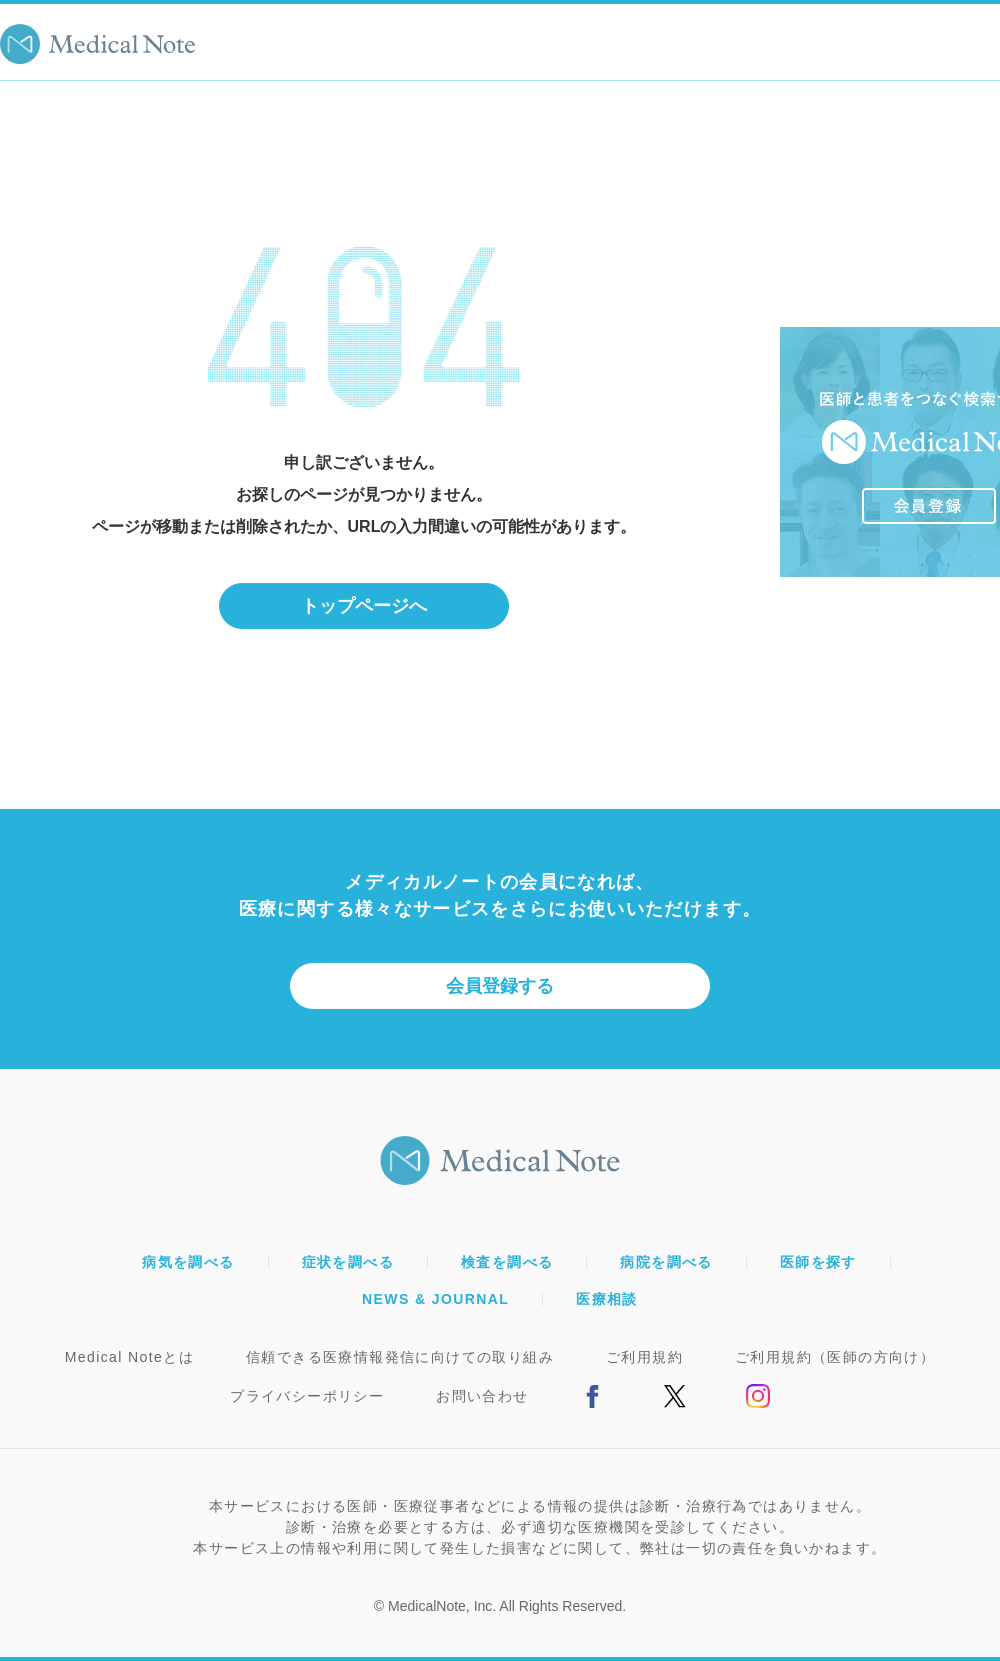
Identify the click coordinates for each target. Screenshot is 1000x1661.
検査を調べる (507, 1262)
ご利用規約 (644, 1357)
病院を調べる (666, 1262)
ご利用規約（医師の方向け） (835, 1357)
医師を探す (818, 1262)
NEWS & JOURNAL (435, 1299)
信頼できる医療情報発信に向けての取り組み (400, 1357)
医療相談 (607, 1299)
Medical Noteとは (129, 1357)
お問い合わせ (482, 1396)
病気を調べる (188, 1262)
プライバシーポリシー (307, 1396)
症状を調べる (348, 1262)
